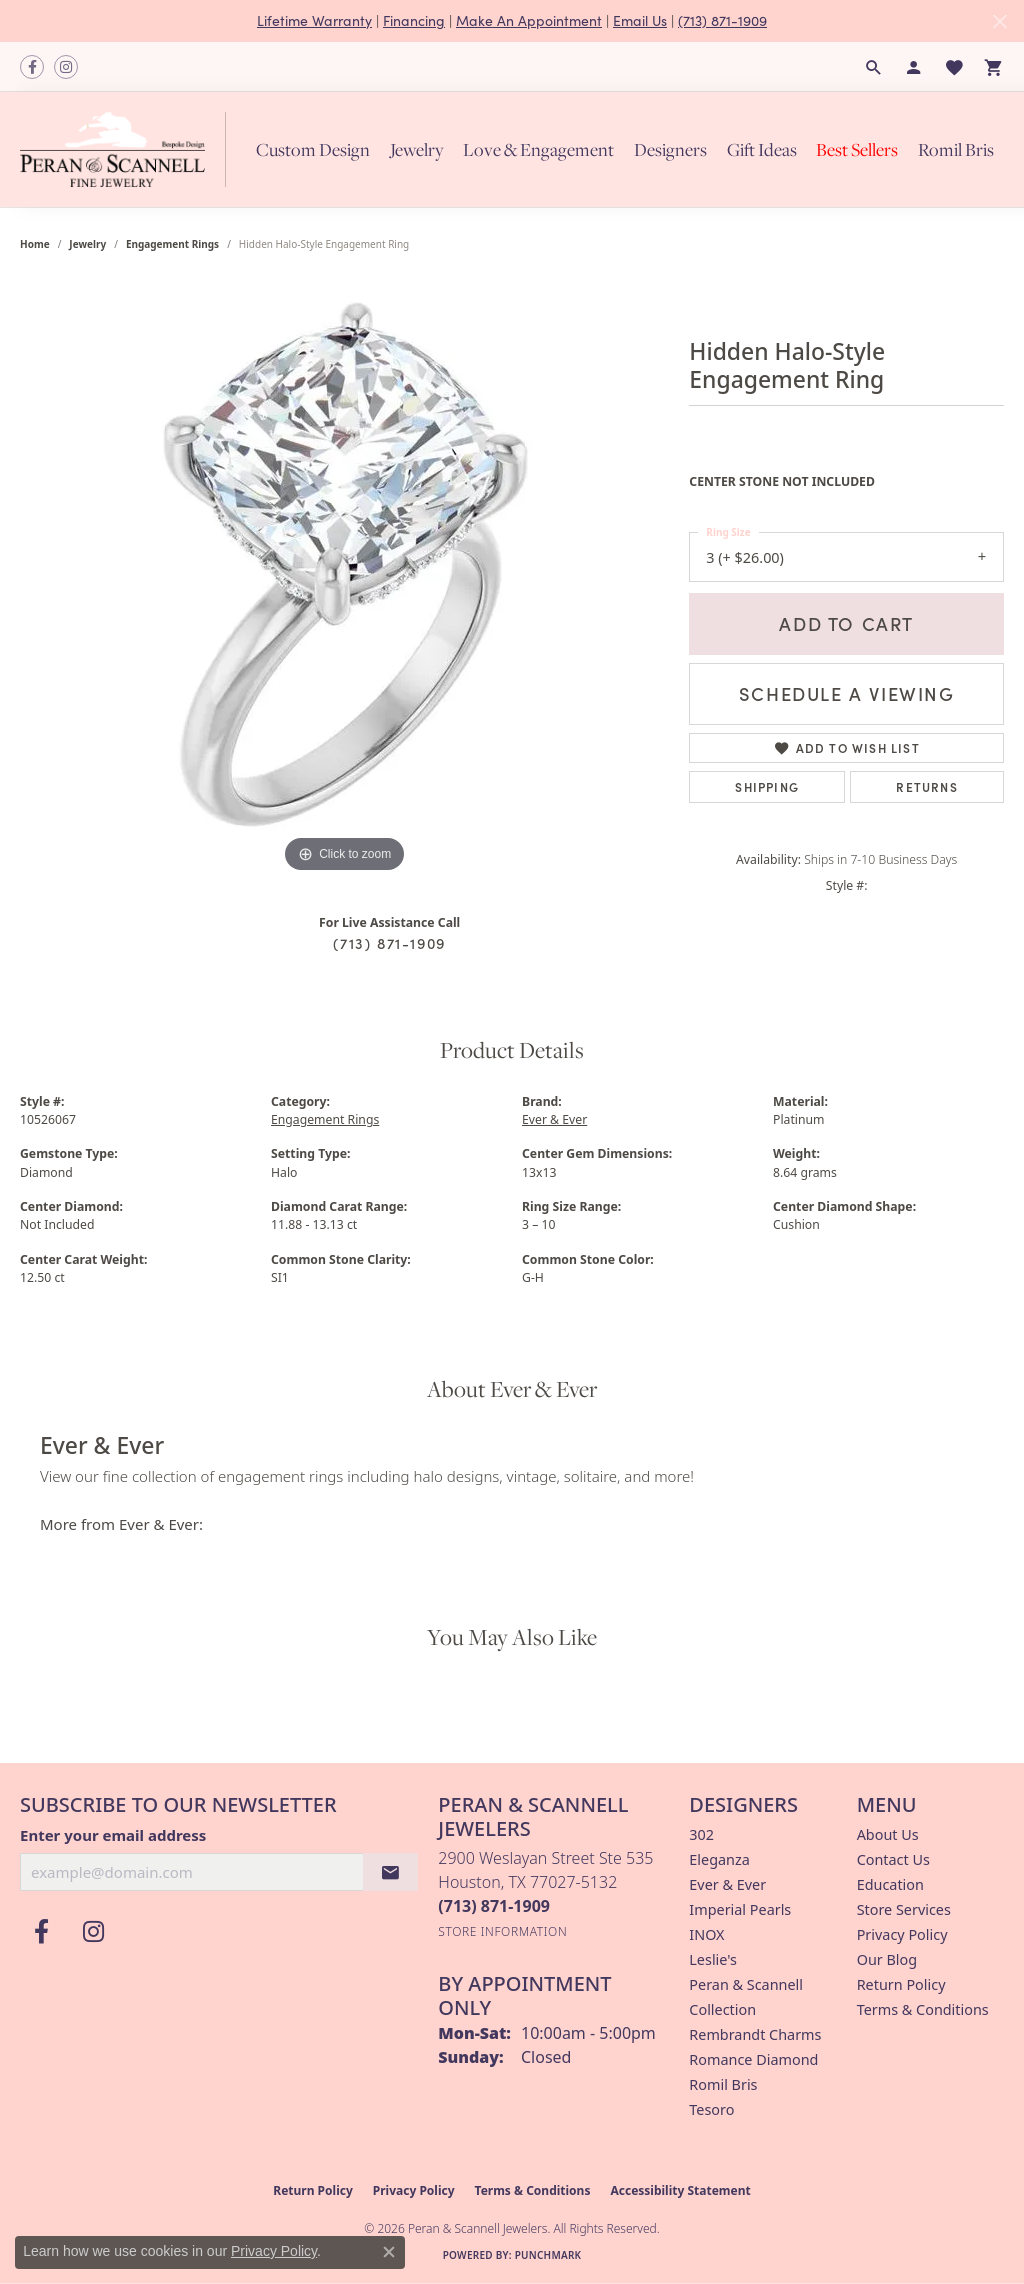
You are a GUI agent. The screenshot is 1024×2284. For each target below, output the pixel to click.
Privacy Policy (902, 1934)
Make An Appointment (529, 20)
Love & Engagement (538, 149)
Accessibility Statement (680, 2190)
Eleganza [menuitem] (719, 1859)
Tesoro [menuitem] (711, 2109)
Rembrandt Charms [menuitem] (755, 2034)
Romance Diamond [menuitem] (753, 2059)
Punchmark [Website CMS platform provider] (548, 2255)
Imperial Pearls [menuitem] (740, 1909)
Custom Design (313, 149)
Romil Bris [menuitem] (723, 2084)
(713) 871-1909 (722, 20)
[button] (874, 67)
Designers (670, 149)
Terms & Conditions (923, 2009)
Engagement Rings (172, 244)
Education (890, 1884)
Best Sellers (857, 149)
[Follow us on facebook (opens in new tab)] (32, 67)
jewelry (87, 244)
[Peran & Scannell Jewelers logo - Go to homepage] (128, 149)
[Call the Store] (494, 1906)
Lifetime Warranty (314, 20)
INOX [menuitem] (706, 1934)
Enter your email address (113, 1835)
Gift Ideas (762, 149)
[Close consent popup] (389, 2252)
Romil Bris (956, 149)
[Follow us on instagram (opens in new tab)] (66, 67)
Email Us (640, 20)
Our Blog (887, 1959)
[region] (345, 578)
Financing (414, 20)
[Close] (999, 21)
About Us (888, 1834)
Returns (926, 786)
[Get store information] (502, 1931)
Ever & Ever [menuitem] (727, 1884)
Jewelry (417, 149)
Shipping (767, 786)
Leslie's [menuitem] (713, 1959)
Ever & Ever (554, 1119)
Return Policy (901, 1984)
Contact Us (893, 1859)
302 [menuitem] (701, 1834)
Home (35, 244)
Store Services (904, 1909)
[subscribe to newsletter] (391, 1872)
